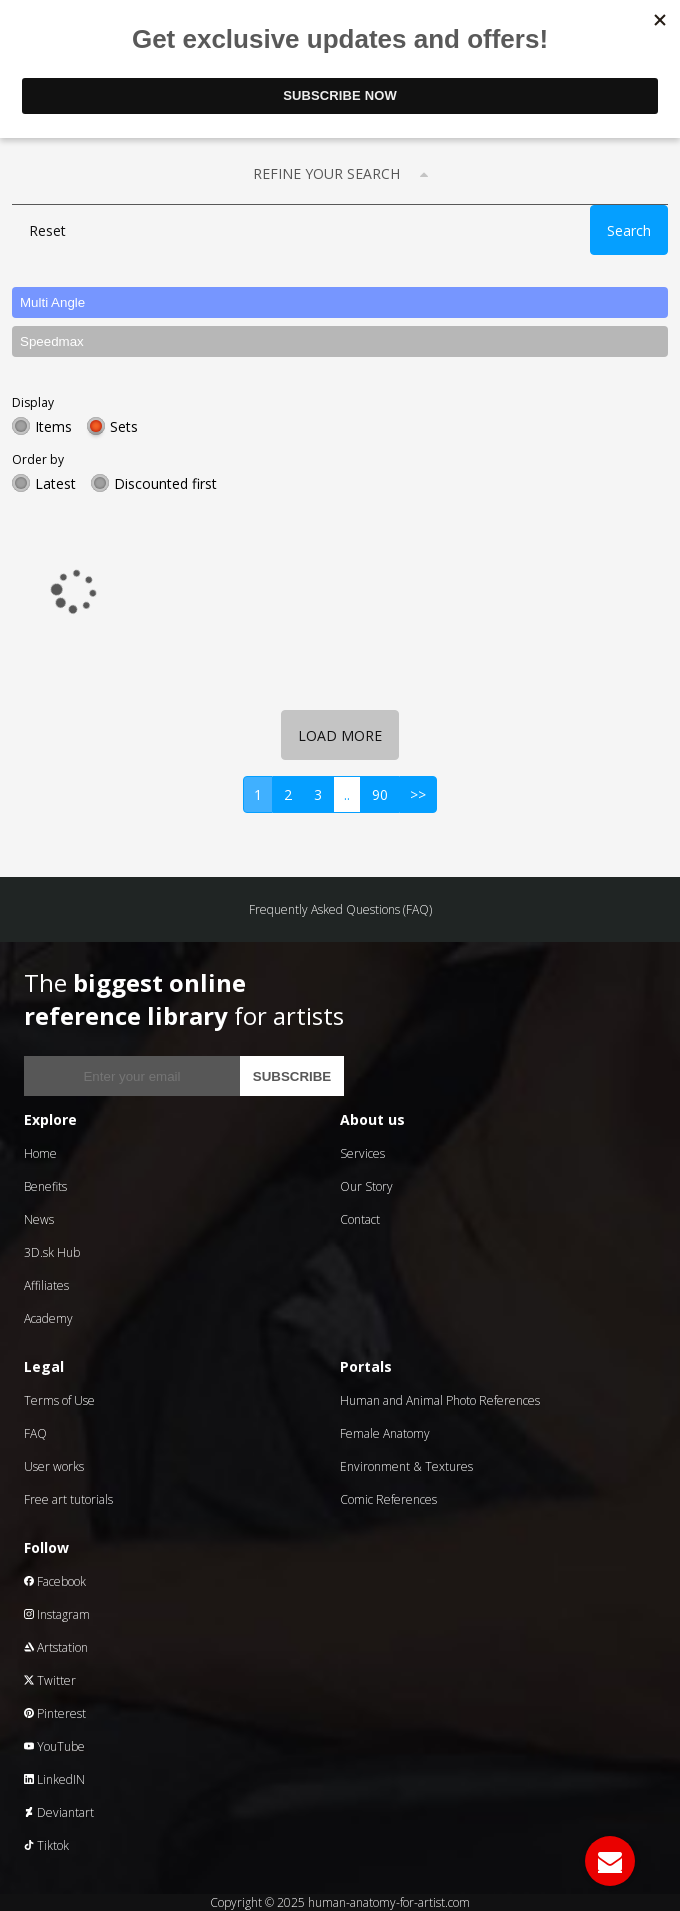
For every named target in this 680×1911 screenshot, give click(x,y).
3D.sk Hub (52, 1252)
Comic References (388, 1499)
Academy (48, 1318)
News (39, 1219)
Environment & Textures (406, 1466)
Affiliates (46, 1285)
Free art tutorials (68, 1499)
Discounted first (165, 483)
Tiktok (46, 1845)
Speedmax (52, 341)
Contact (360, 1219)
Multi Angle (52, 302)
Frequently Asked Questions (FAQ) (340, 909)
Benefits (45, 1186)
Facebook (55, 1581)
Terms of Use (59, 1400)
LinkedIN (54, 1779)
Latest (55, 483)
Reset (47, 230)
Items (53, 426)
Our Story (366, 1186)
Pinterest (55, 1713)
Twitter (50, 1680)
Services (362, 1153)
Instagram (57, 1614)
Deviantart (59, 1812)
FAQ (35, 1433)
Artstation (56, 1647)
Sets (124, 426)
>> (418, 794)
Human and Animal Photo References (440, 1400)
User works (54, 1466)
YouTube (54, 1746)
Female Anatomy (385, 1433)
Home (40, 1153)
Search (629, 230)
